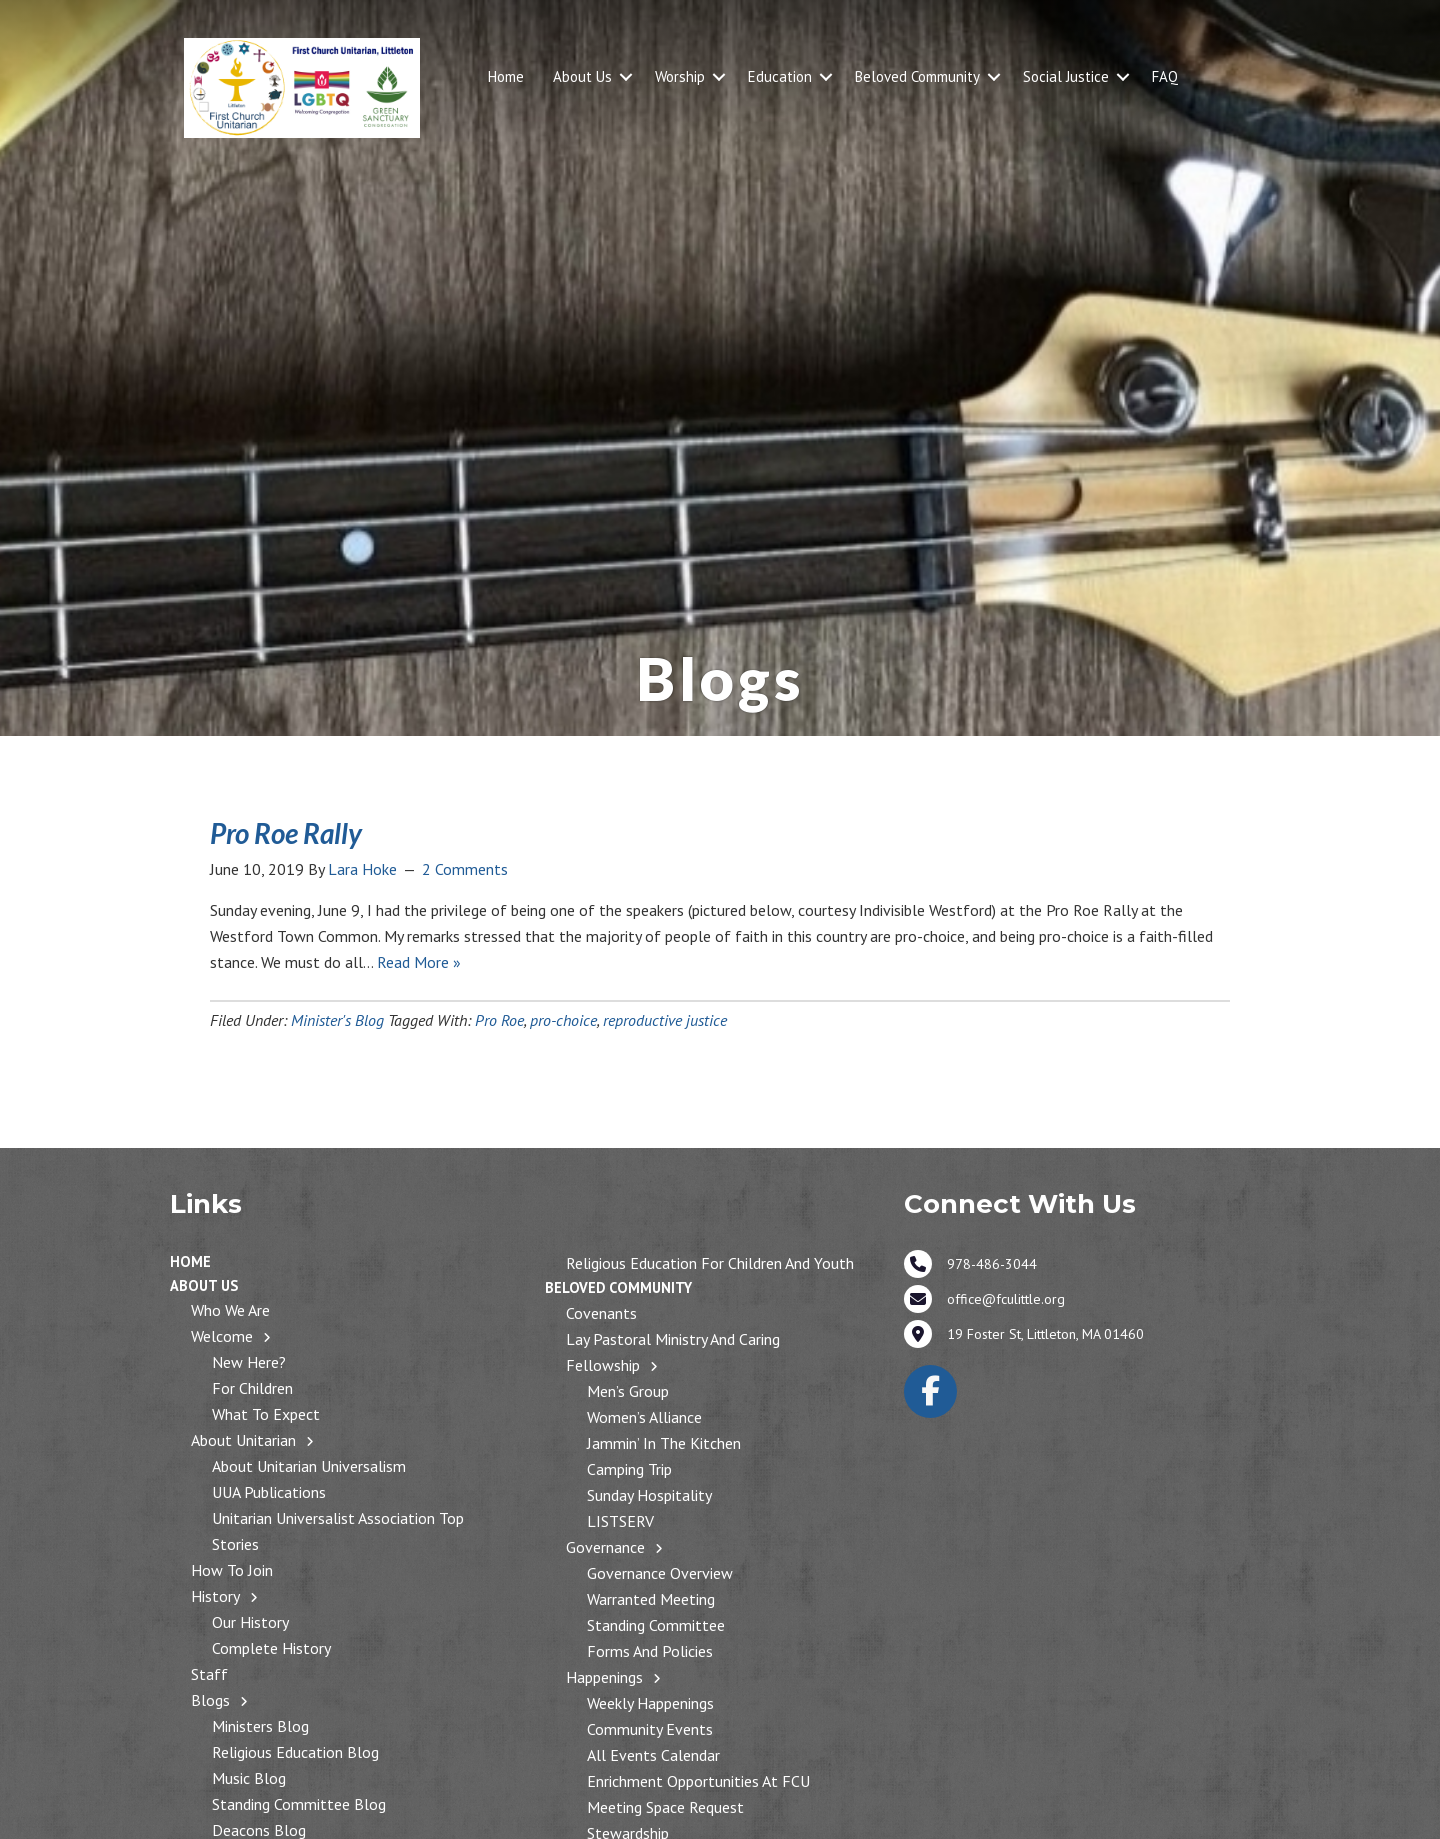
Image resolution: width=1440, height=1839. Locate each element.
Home (506, 76)
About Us (582, 76)
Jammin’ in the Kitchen (664, 1443)
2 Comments (465, 869)
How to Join (232, 1570)
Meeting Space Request (665, 1807)
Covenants (601, 1313)
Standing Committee (656, 1625)
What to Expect (266, 1414)
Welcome (222, 1336)
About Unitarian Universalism (309, 1466)
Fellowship (603, 1365)
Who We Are (230, 1310)
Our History (250, 1622)
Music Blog (249, 1778)
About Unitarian (243, 1440)
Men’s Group (628, 1391)
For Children (252, 1388)
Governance (605, 1547)
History (215, 1596)
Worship (680, 76)
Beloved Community (917, 76)
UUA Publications (269, 1492)
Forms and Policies (650, 1651)
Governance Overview (660, 1573)
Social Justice (1066, 76)
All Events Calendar (653, 1755)
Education (780, 76)
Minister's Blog (337, 1020)
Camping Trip (629, 1469)
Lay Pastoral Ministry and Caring (673, 1339)
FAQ (1165, 76)
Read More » (419, 962)
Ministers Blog (260, 1726)
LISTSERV (620, 1521)
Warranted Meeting (651, 1599)
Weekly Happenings (650, 1703)
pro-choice (563, 1020)
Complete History (271, 1648)
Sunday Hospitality (649, 1495)
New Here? (249, 1362)
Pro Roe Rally (286, 833)
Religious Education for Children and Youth (710, 1263)
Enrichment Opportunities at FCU (698, 1781)
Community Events (650, 1729)
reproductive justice (665, 1020)
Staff (209, 1674)
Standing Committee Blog (299, 1804)
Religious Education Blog (295, 1752)
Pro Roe (499, 1020)
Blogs (210, 1700)
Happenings (604, 1677)
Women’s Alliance (644, 1417)
